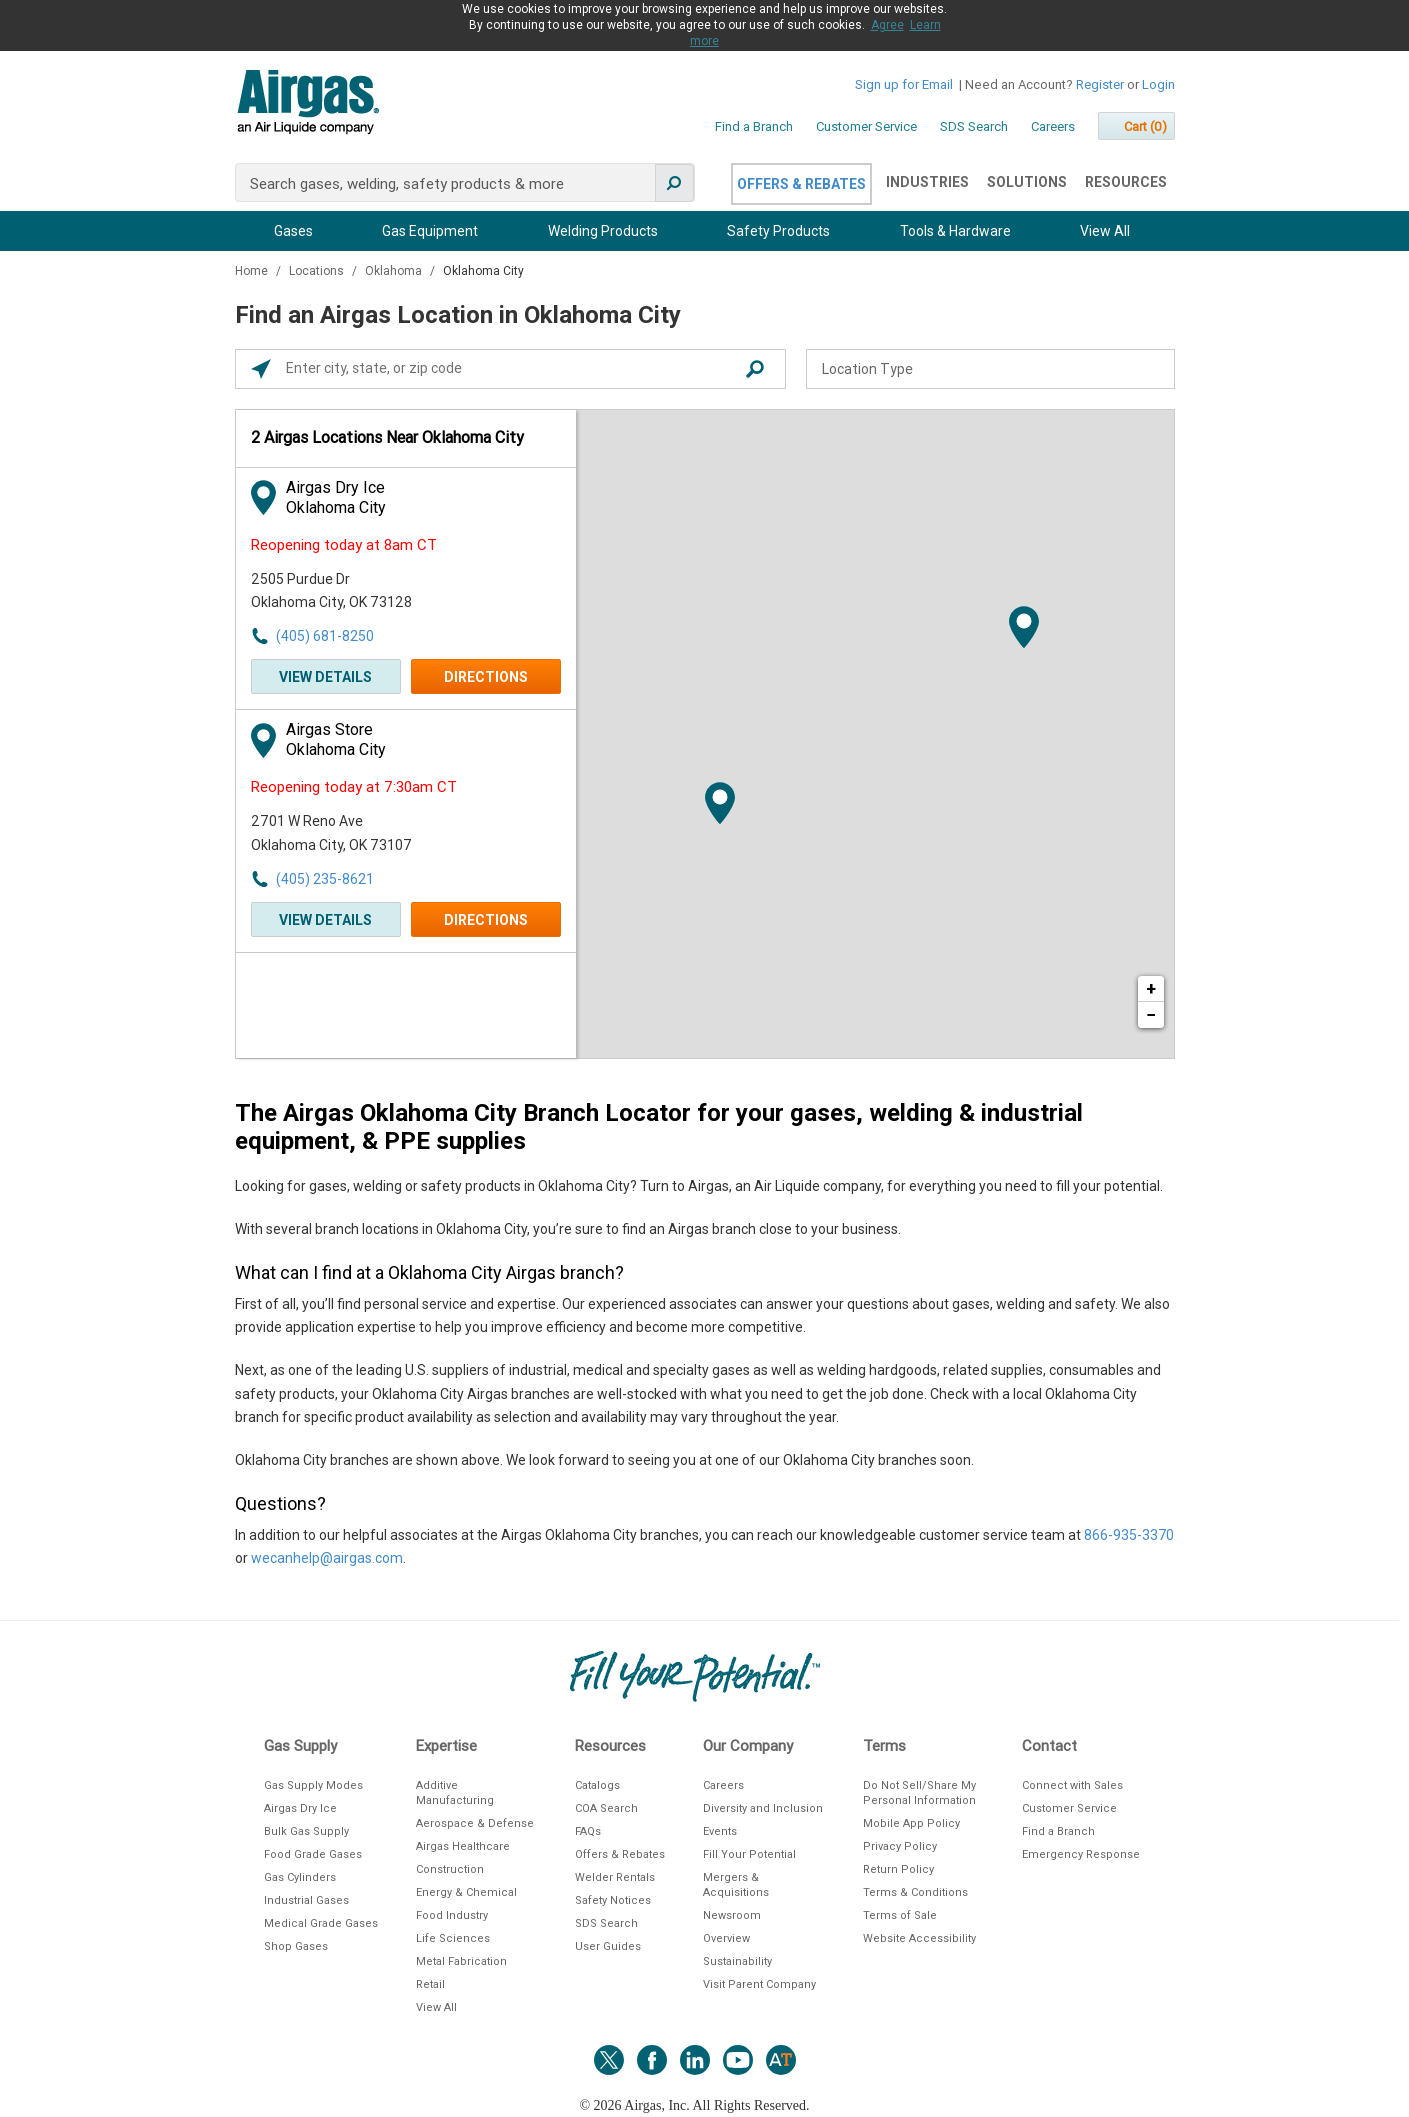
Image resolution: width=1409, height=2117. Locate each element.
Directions (486, 677)
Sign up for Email (904, 84)
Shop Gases (296, 1946)
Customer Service (866, 126)
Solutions (1027, 182)
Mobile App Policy (911, 1823)
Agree (887, 25)
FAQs (588, 1831)
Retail (430, 1984)
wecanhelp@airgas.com (327, 1558)
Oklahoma (395, 271)
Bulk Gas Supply (306, 1831)
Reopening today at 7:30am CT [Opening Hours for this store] (354, 787)
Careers (1053, 126)
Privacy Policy (900, 1846)
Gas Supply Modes (313, 1785)
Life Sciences (453, 1938)
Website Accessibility (919, 1938)
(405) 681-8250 (325, 636)
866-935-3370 (1129, 1535)
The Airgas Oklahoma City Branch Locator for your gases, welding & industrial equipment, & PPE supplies (659, 1127)
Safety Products (778, 231)
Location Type (867, 369)
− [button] (1151, 1014)
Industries (927, 182)
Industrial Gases (306, 1900)
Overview (726, 1938)
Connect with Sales (1072, 1785)
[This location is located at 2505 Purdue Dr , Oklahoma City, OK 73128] (361, 591)
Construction (450, 1869)
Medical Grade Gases (321, 1923)
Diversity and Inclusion (763, 1808)
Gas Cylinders (300, 1877)
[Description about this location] (705, 1372)
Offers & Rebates (801, 184)
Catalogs (597, 1785)
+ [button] (1151, 988)
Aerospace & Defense (475, 1823)
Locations (318, 271)
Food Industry (452, 1915)
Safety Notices (613, 1900)
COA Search (606, 1808)
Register (1100, 84)
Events (720, 1831)
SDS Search (974, 126)
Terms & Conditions (915, 1892)
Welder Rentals (615, 1877)
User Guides (608, 1946)
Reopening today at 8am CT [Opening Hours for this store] (344, 545)
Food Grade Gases (313, 1854)
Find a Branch (754, 126)
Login (1158, 84)
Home (253, 271)
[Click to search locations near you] (261, 369)
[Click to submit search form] (755, 369)
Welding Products (603, 231)
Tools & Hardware (955, 231)
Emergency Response (1081, 1854)
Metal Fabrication (461, 1961)
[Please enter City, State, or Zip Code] (516, 369)
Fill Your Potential (749, 1854)
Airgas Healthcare (463, 1846)
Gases (293, 231)
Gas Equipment (430, 231)
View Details (325, 677)
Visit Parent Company (759, 1984)
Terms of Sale (900, 1915)
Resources (1126, 182)
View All (1105, 231)
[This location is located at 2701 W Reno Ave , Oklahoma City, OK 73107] (361, 833)
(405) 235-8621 (325, 879)
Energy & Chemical (466, 1892)
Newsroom (732, 1915)
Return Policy (898, 1869)
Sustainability (737, 1961)
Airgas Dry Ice (300, 1808)
